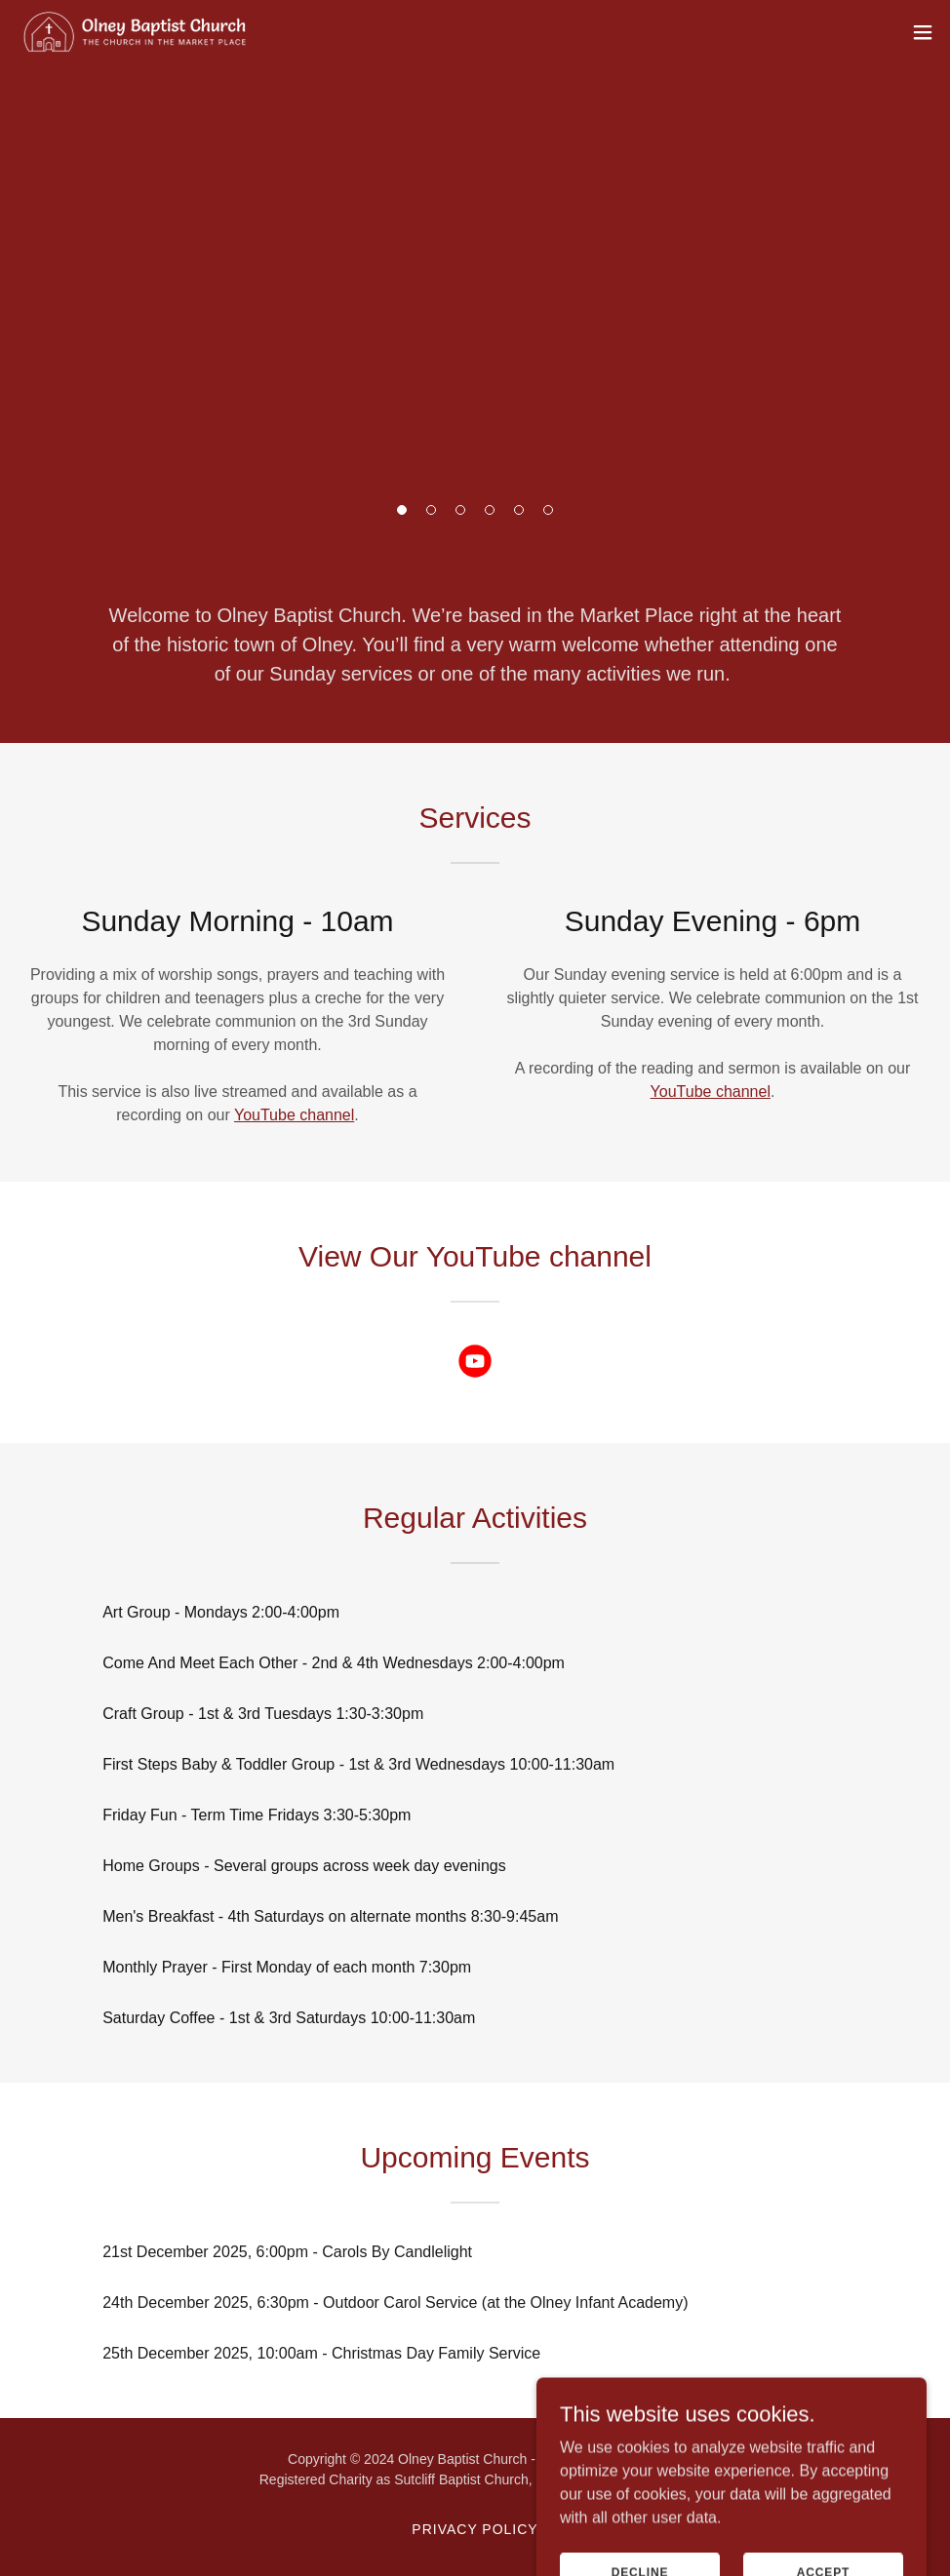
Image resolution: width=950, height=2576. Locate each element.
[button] (402, 510)
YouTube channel (294, 1115)
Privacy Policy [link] (474, 2529)
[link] (135, 32)
